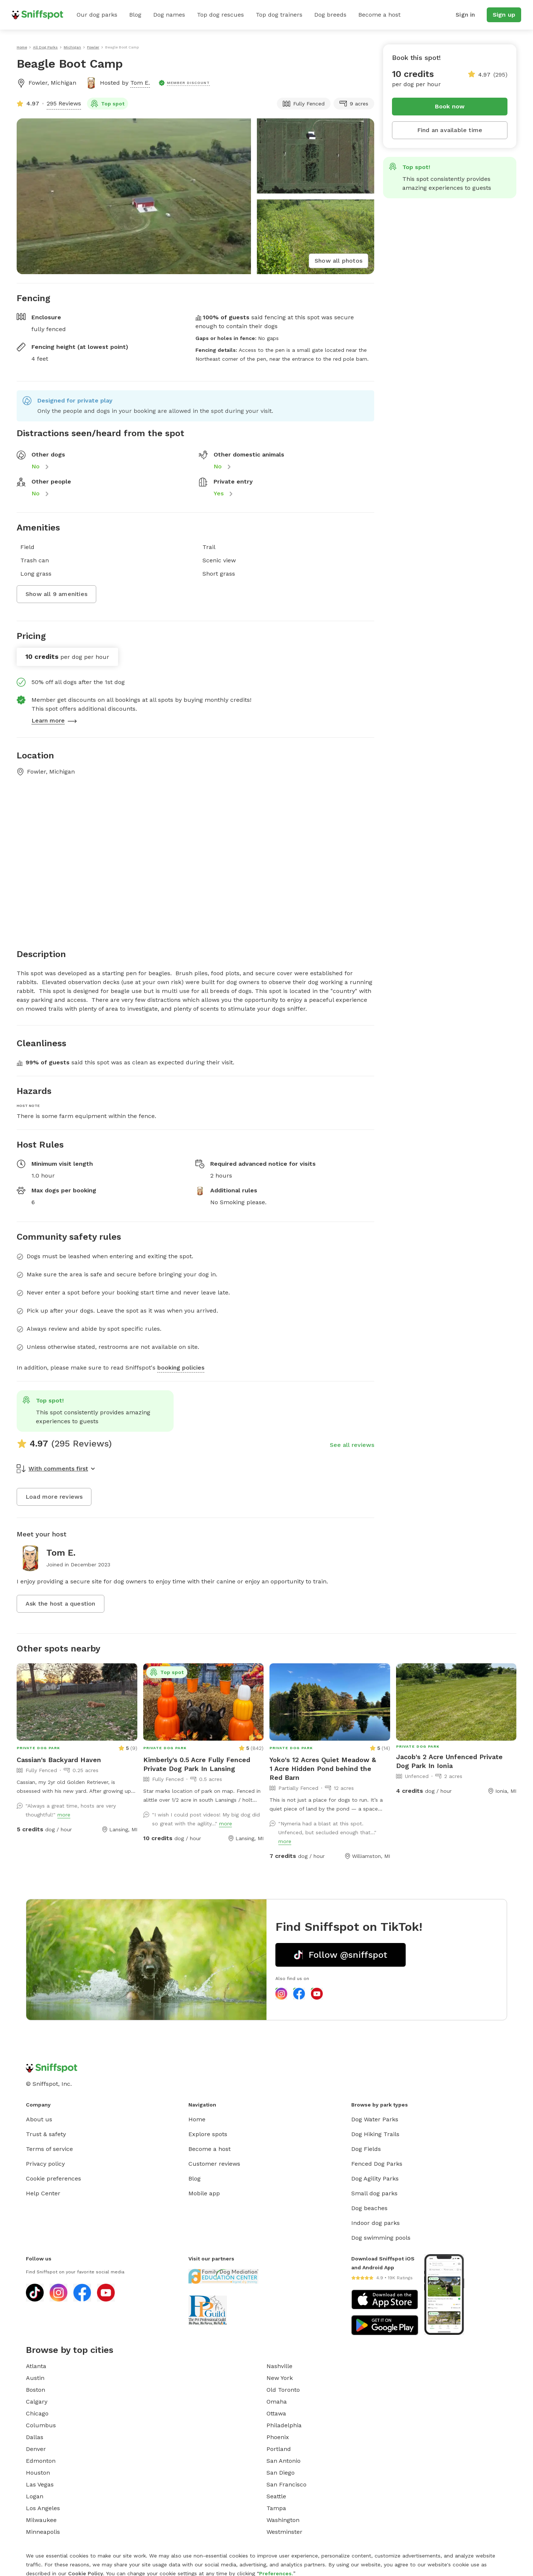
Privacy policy (45, 2163)
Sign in (465, 14)
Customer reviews (214, 2163)
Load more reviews (54, 1496)
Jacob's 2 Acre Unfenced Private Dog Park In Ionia (449, 1761)
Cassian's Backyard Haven (59, 1760)
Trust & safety (46, 2134)
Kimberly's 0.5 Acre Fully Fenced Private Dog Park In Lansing (196, 1764)
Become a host (379, 14)
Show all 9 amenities (56, 593)
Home (196, 2119)
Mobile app (204, 2193)
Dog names (169, 14)
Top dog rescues (220, 14)
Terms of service (49, 2148)
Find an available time (449, 130)
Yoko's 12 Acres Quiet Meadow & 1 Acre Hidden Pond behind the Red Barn (322, 1768)
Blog (135, 14)
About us (39, 2119)
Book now (450, 106)
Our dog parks (97, 14)
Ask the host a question (60, 1603)
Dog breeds (330, 14)
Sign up (504, 14)
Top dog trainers (279, 14)
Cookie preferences (53, 2178)
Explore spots (207, 2134)
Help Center (43, 2193)
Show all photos (338, 260)
